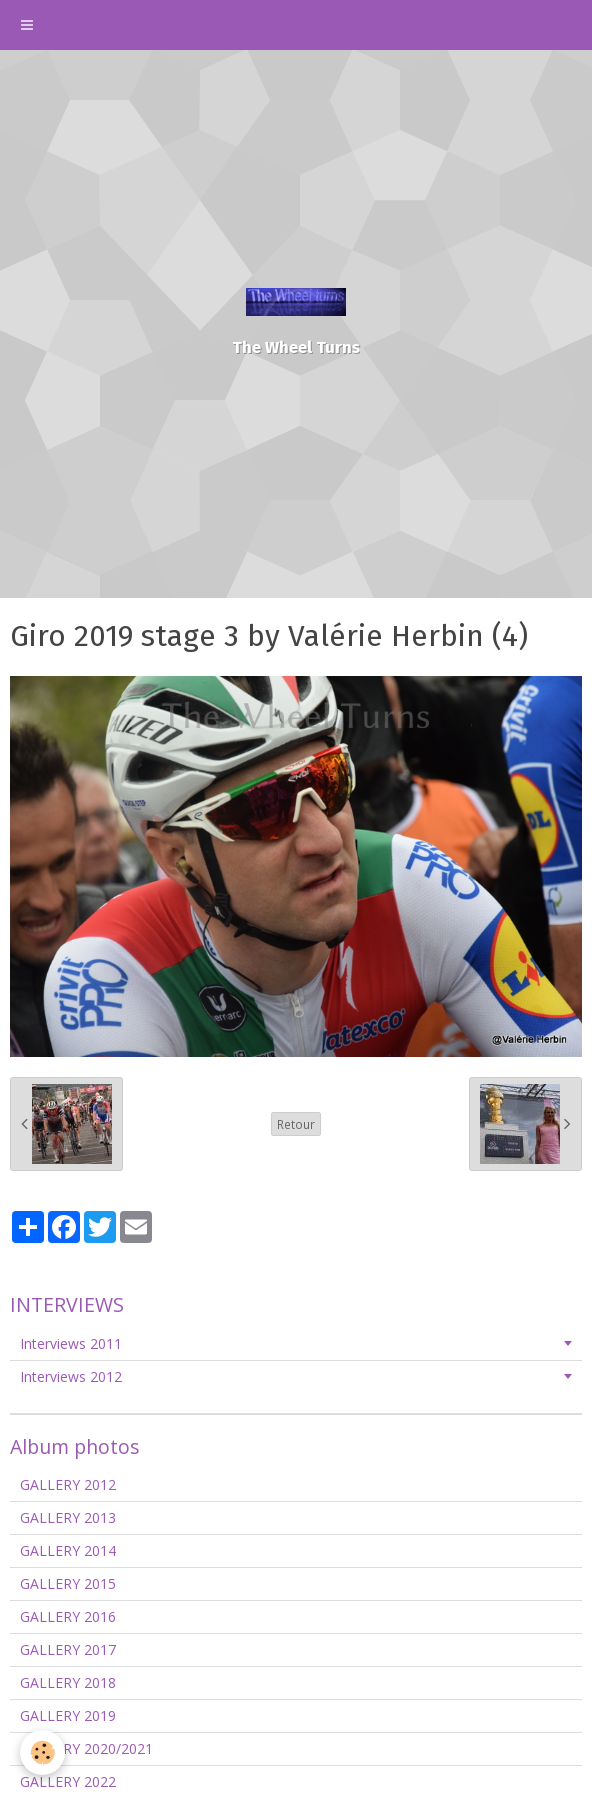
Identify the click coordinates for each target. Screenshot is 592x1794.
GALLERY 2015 (68, 1583)
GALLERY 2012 (68, 1484)
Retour (296, 1124)
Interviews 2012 (71, 1376)
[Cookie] (42, 1752)
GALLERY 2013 (68, 1517)
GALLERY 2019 (68, 1715)
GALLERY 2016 (68, 1616)
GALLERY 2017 (68, 1649)
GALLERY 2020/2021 (86, 1748)
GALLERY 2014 (68, 1550)
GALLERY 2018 (68, 1682)
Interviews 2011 (71, 1343)
